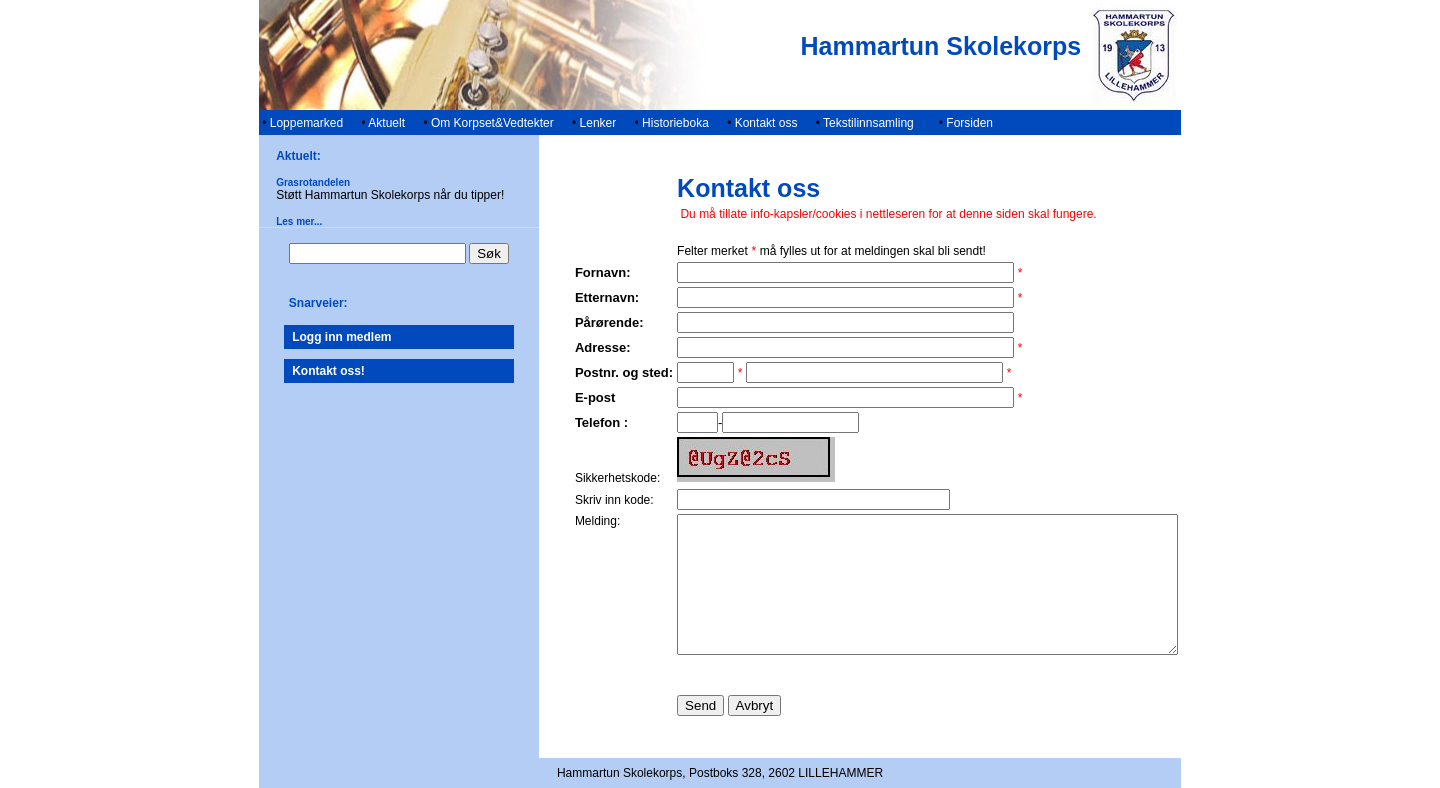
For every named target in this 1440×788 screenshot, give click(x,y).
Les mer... (269, 221)
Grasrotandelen (283, 182)
